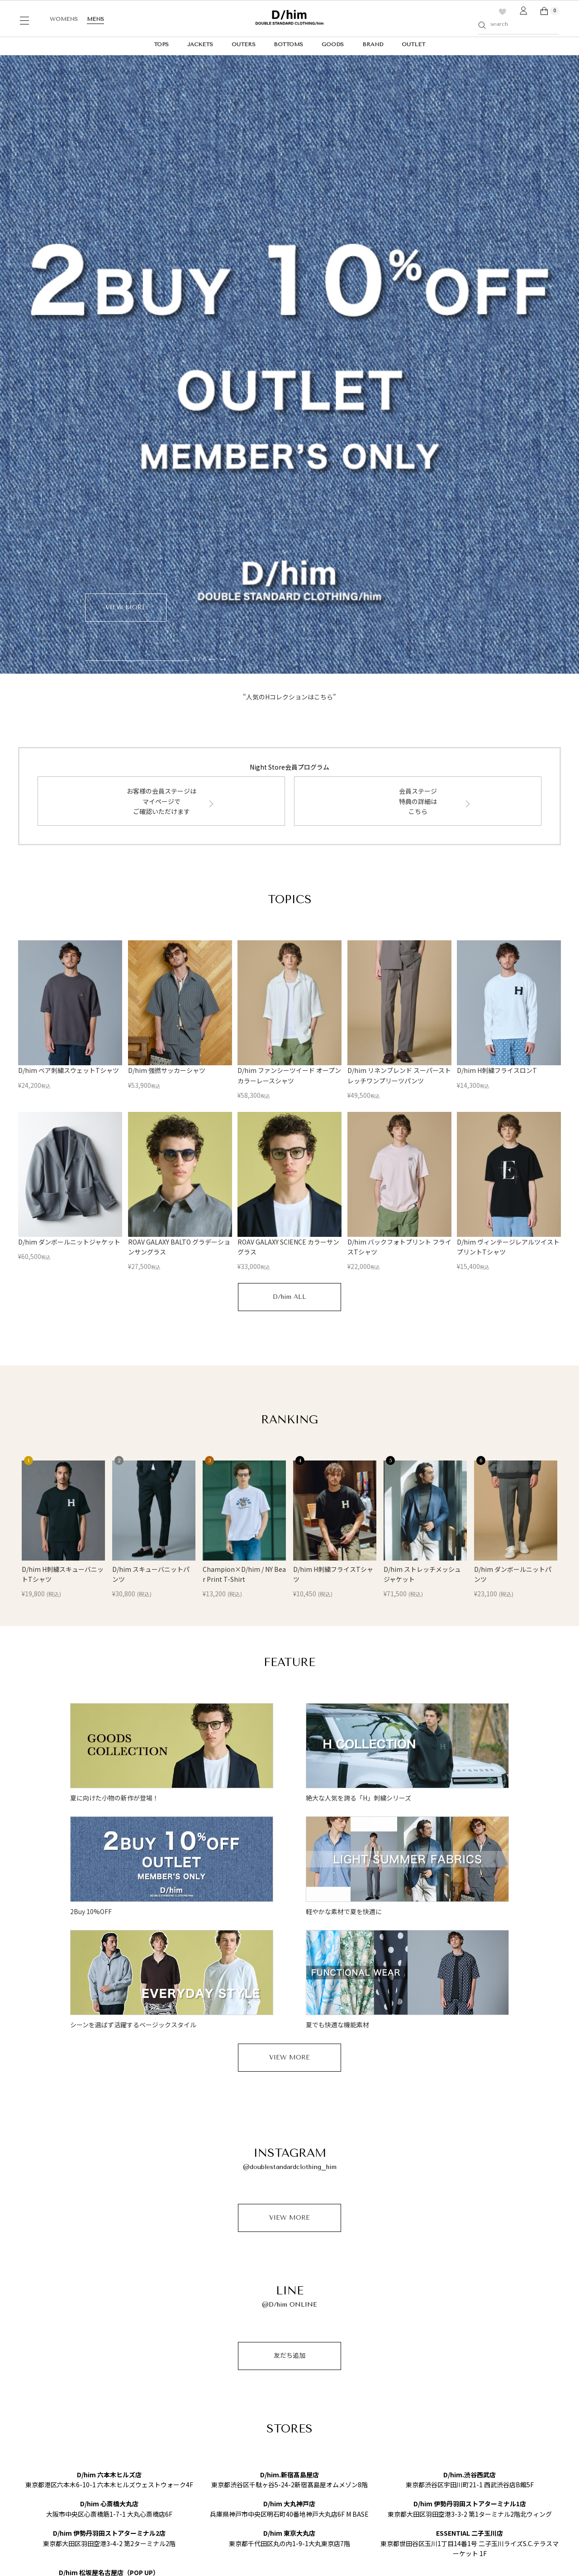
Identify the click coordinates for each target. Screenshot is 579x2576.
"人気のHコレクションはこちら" (289, 320)
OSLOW (30, 2408)
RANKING (142, 2397)
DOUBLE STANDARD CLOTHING (67, 2366)
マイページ (330, 2388)
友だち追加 (289, 1979)
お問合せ (327, 2376)
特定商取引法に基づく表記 (111, 2558)
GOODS (333, 44)
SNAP (135, 2439)
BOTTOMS (288, 44)
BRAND (372, 44)
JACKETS (200, 44)
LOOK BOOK (146, 2376)
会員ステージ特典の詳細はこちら (418, 424)
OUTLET (413, 44)
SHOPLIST (404, 2383)
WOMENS (64, 19)
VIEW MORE (289, 1681)
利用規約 (327, 2363)
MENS (95, 19)
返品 (245, 2401)
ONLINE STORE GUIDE (277, 2343)
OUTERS (244, 44)
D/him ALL (289, 920)
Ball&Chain (34, 2418)
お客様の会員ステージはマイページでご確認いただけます (161, 424)
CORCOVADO (38, 2397)
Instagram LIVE (150, 2418)
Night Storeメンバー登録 (267, 2363)
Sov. (24, 2376)
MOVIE (137, 2429)
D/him (27, 2429)
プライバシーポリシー (43, 2558)
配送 (245, 2376)
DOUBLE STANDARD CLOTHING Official (442, 2396)
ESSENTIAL (35, 2387)
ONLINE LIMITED (153, 2366)
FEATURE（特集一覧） (158, 2408)
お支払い (250, 2388)
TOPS (161, 44)
